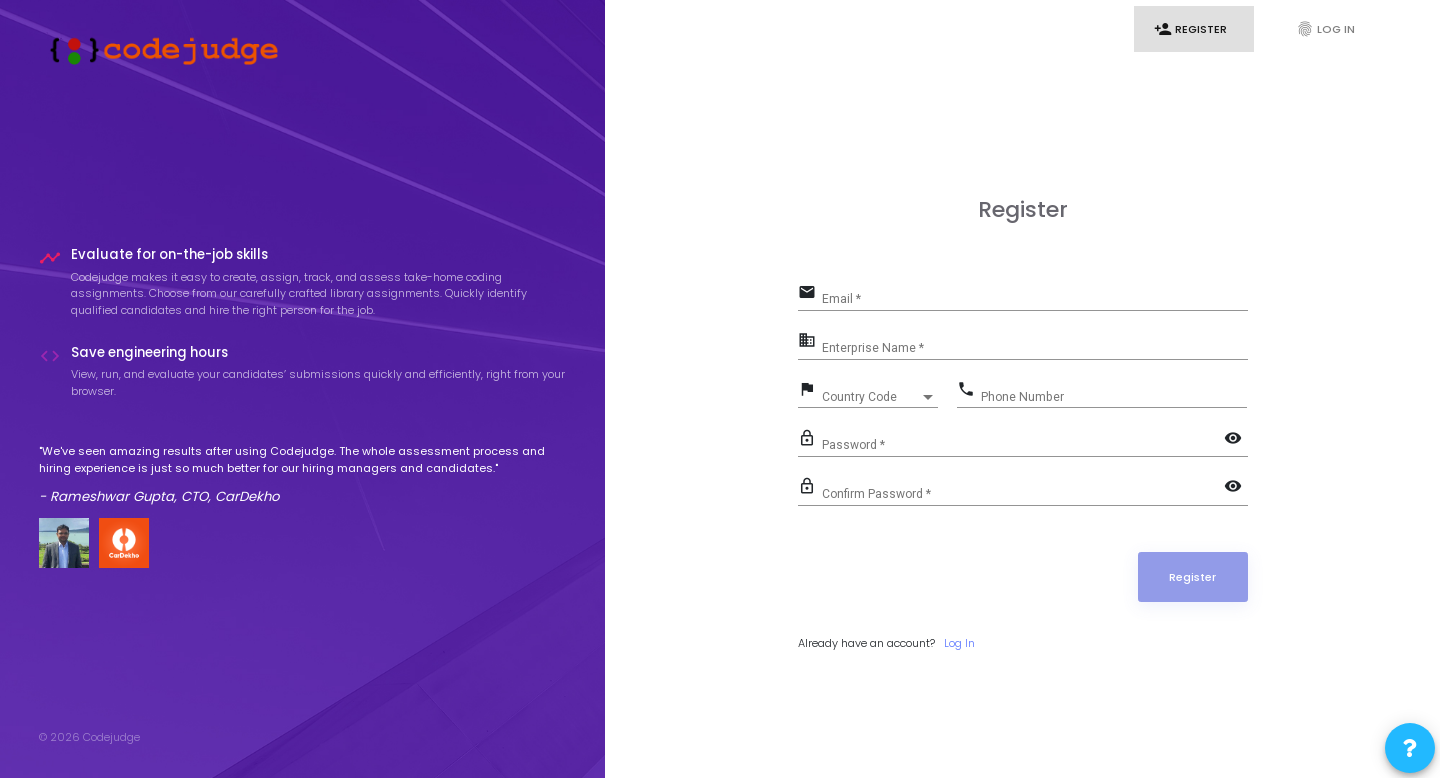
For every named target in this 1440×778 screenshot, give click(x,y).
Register (1190, 29)
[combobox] (880, 397)
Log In (1325, 29)
